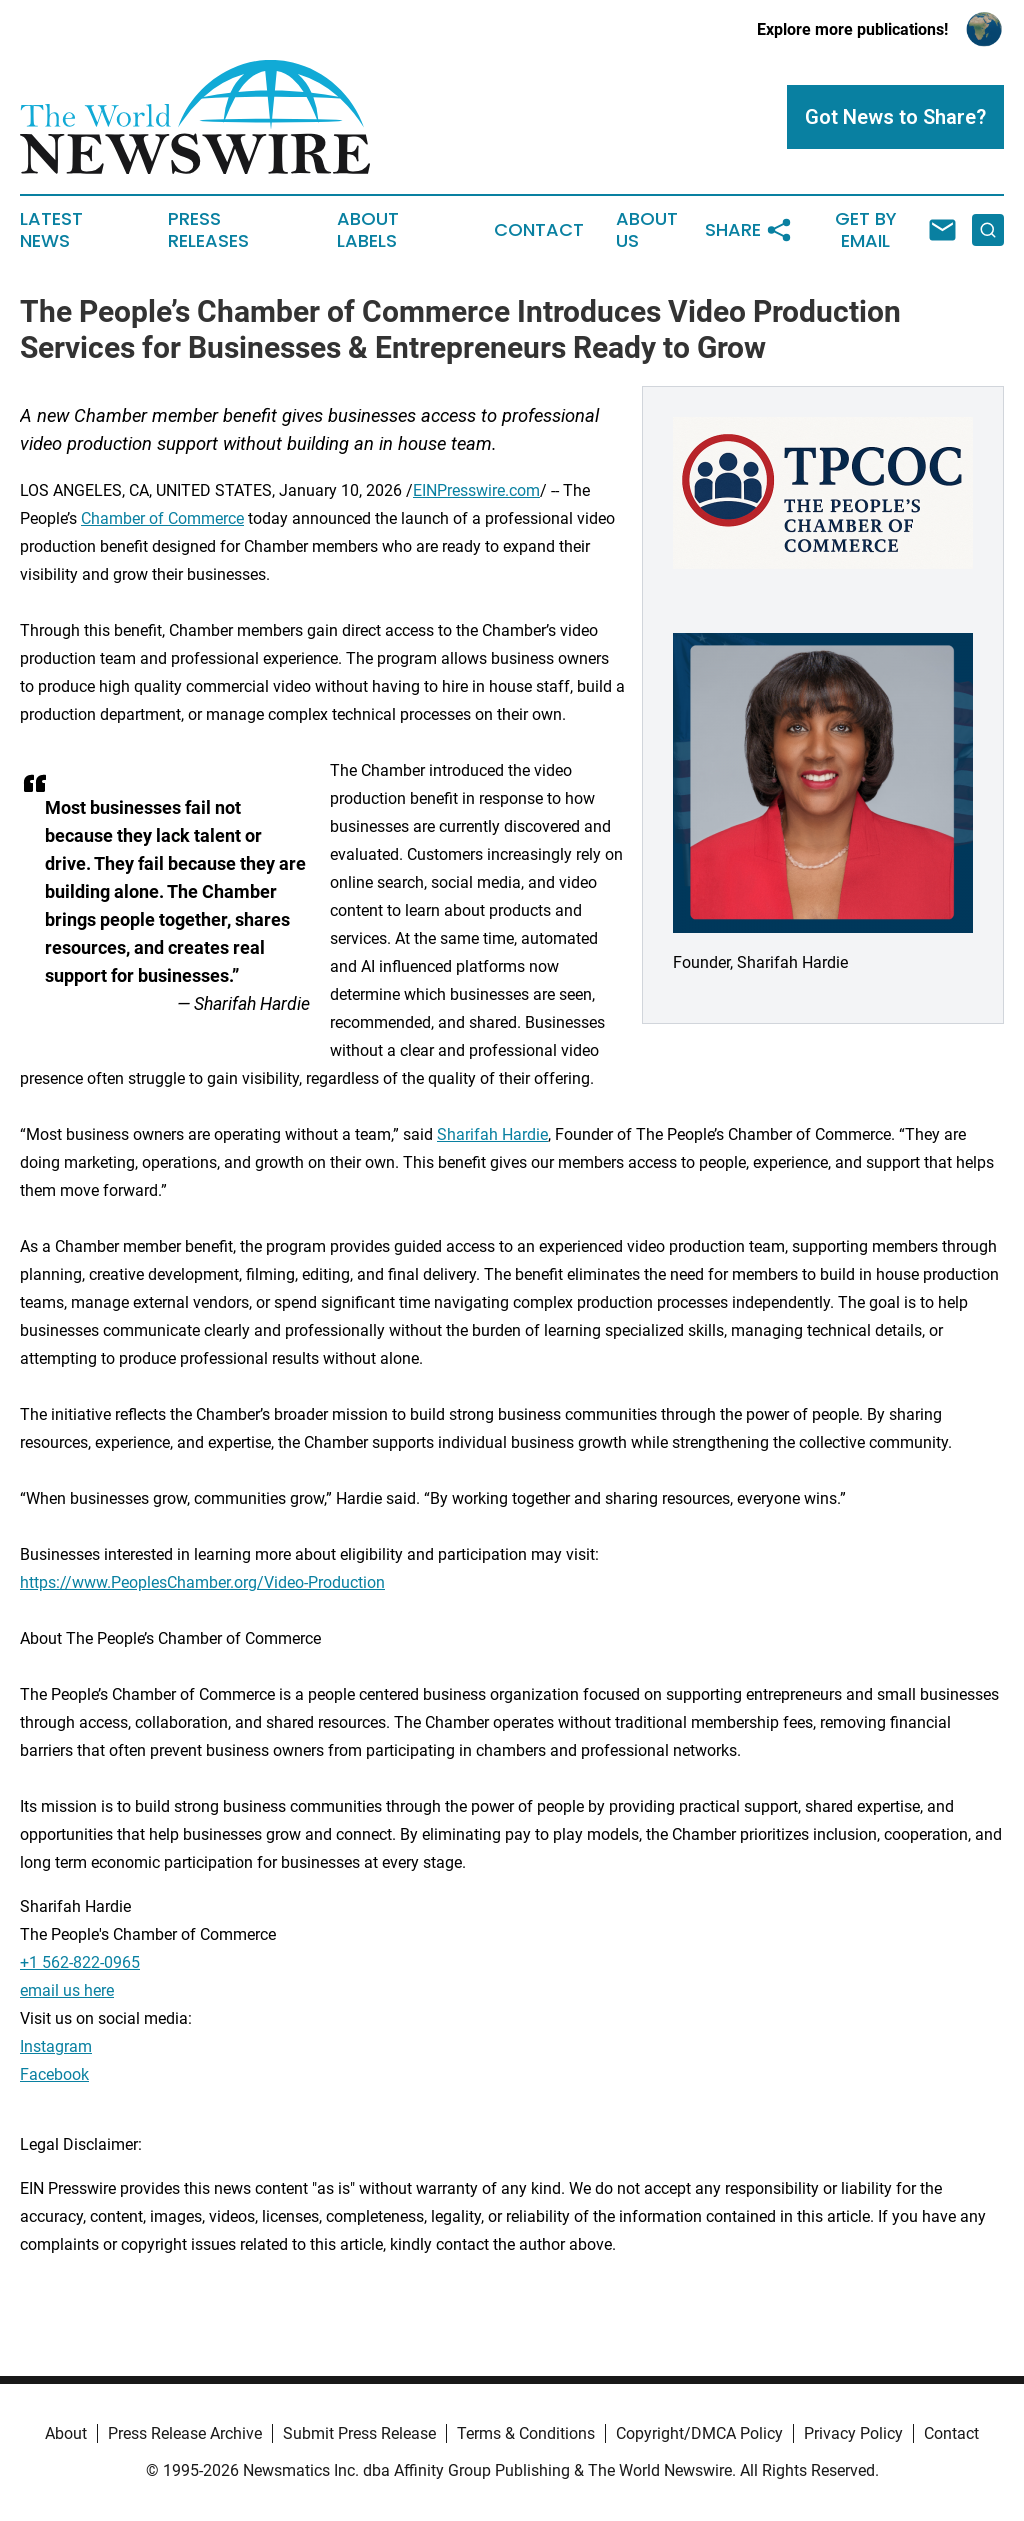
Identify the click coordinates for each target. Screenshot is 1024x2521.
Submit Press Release (359, 2433)
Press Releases (208, 230)
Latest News (51, 230)
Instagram (56, 2046)
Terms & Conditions (526, 2433)
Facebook (54, 2074)
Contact (539, 230)
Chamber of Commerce (162, 518)
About (66, 2433)
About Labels (368, 230)
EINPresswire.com (476, 490)
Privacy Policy (853, 2433)
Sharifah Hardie (492, 1134)
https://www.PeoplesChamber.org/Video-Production (202, 1582)
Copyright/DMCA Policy (699, 2433)
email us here (67, 1990)
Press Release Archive (185, 2433)
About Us (647, 230)
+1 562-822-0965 (80, 1962)
